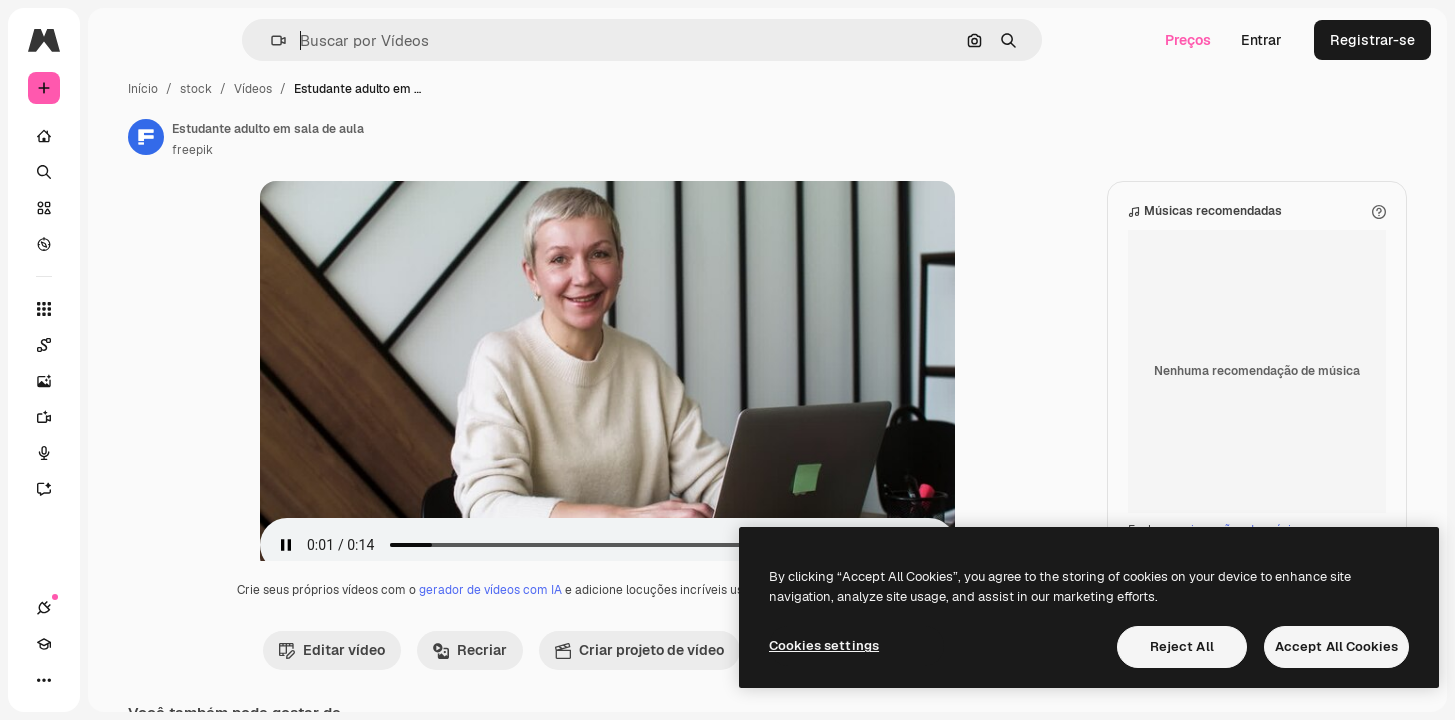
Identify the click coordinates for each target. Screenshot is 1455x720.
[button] (346, 40)
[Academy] (80, 680)
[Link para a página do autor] (298, 137)
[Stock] (120, 208)
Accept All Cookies (1336, 646)
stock (348, 89)
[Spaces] (120, 345)
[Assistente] (120, 489)
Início (295, 89)
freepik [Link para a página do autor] (344, 150)
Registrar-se (1372, 40)
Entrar (1261, 40)
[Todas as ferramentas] (120, 309)
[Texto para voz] (120, 453)
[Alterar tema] (116, 680)
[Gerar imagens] (120, 381)
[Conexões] (44, 680)
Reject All (1182, 646)
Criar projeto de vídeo (715, 670)
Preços (1188, 40)
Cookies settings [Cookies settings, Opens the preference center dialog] (824, 645)
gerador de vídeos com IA (566, 610)
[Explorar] (120, 244)
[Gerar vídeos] (120, 417)
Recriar (546, 670)
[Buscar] (120, 172)
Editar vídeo (408, 670)
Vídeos (405, 89)
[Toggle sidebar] (196, 40)
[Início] (120, 136)
